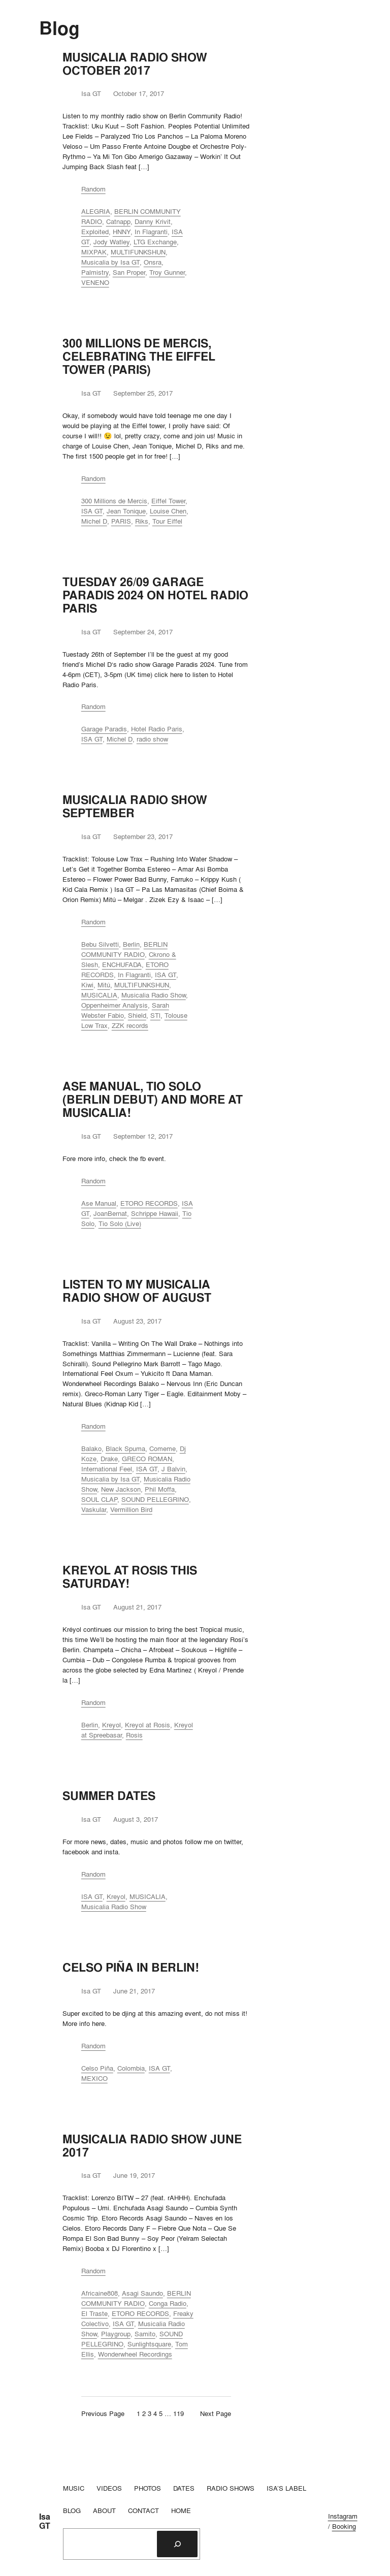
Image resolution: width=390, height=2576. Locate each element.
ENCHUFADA (122, 964)
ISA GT (92, 511)
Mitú (104, 984)
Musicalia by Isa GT (110, 262)
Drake (109, 1458)
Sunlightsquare (149, 2343)
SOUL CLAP (99, 1499)
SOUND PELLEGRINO (155, 1499)
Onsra (152, 262)
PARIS (121, 521)
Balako (91, 1448)
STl (155, 1015)
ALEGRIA (95, 211)
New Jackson (121, 1489)
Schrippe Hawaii (154, 1213)
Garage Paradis (104, 728)
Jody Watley (111, 241)
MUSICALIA (99, 995)
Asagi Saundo (142, 2293)
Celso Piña (97, 2068)
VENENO (95, 282)
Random (93, 189)
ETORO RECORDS (149, 1203)
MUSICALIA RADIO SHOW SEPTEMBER (134, 806)
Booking (344, 2526)
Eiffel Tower (168, 500)
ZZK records (130, 1025)
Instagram (343, 2516)
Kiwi (87, 984)
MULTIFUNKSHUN (138, 251)
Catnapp (118, 221)
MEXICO (94, 2078)
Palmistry (95, 272)
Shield (137, 1015)
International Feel (106, 1468)
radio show (152, 739)
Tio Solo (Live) (120, 1223)
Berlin (131, 944)
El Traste (94, 2313)
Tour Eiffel (167, 521)
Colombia (131, 2068)
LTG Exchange (155, 241)
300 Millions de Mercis (114, 500)
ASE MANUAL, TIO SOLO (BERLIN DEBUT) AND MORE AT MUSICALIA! (152, 1099)
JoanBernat (110, 1213)
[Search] (177, 2544)
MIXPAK (94, 251)
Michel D (94, 521)
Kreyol (111, 1724)
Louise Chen (168, 511)
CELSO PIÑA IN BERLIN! (130, 1967)
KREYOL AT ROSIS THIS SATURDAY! (129, 1577)
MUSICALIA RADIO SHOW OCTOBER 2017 (134, 64)
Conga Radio (167, 2303)
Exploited (95, 231)
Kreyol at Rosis (147, 1724)
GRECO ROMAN (147, 1458)
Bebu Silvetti (100, 944)
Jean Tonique (126, 511)
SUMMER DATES (108, 1795)
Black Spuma (125, 1448)
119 (178, 2413)
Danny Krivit (153, 221)
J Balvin (173, 1468)
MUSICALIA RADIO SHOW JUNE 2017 (152, 2146)
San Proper (129, 272)
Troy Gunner (167, 272)
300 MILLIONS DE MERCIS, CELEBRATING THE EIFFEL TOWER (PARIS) (138, 356)
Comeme (162, 1448)
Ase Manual (98, 1203)
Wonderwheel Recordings (135, 2354)
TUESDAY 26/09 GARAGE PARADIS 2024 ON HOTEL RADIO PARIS (155, 595)
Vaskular (93, 1509)
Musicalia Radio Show (153, 995)
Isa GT (44, 2521)
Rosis (134, 1735)
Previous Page (102, 2413)
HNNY (122, 231)
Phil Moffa (160, 1489)
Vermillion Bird (131, 1509)
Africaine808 (99, 2293)
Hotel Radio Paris (156, 728)
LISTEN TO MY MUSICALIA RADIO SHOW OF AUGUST (136, 1291)
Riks (141, 521)
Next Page (215, 2413)
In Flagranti (151, 231)
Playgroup (116, 2333)
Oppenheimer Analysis (114, 1005)
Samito (145, 2333)
